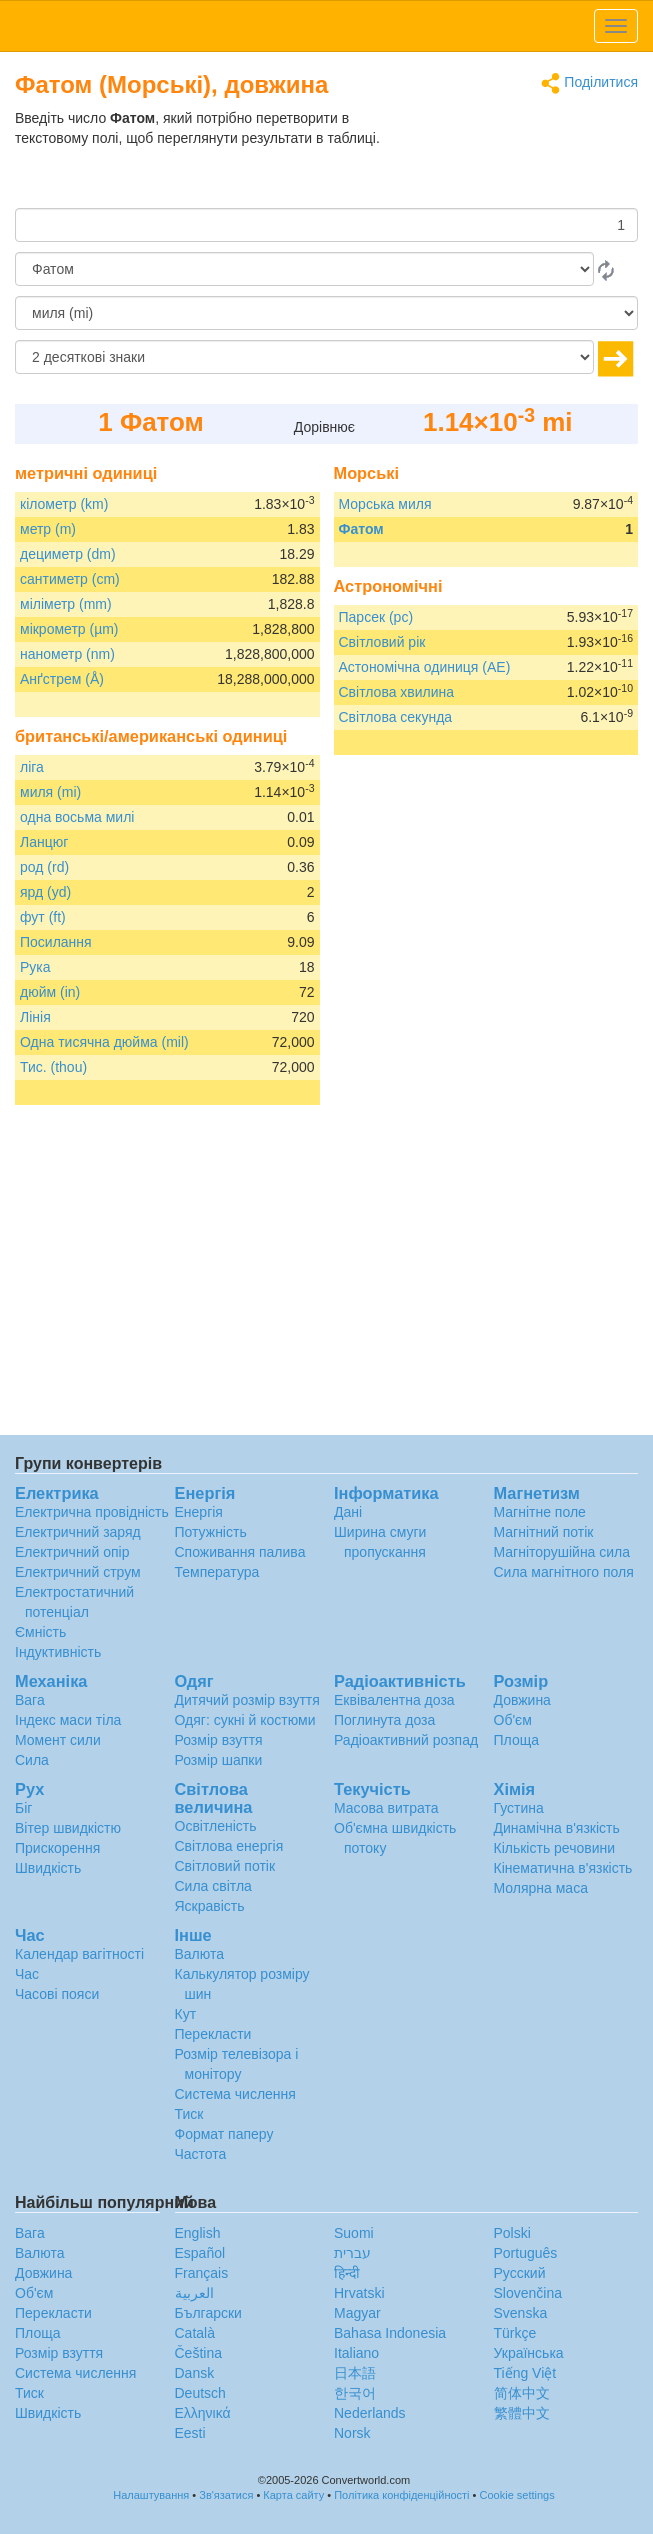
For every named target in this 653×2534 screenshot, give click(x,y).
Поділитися (589, 83)
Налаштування (151, 2495)
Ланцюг (44, 842)
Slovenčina (528, 2293)
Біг (23, 1808)
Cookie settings (517, 2495)
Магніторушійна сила (562, 1552)
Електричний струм (78, 1572)
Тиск (189, 2114)
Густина (519, 1808)
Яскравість (210, 1906)
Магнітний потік (544, 1532)
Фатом (361, 529)
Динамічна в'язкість (557, 1828)
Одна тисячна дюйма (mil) (104, 1042)
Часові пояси (57, 1994)
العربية (194, 2293)
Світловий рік (382, 642)
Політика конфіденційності (401, 2495)
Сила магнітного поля (564, 1572)
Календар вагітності (79, 1954)
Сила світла (213, 1886)
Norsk (352, 2433)
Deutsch (200, 2393)
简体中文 (522, 2393)
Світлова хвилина (397, 692)
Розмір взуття (219, 1740)
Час (27, 1974)
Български (208, 2313)
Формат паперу (224, 2134)
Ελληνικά (203, 2413)
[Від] (304, 269)
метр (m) (48, 529)
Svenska (521, 2313)
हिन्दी (347, 2273)
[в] (326, 313)
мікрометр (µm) (69, 629)
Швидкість (48, 1868)
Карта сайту (293, 2495)
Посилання (56, 942)
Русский (520, 2273)
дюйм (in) (50, 992)
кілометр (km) (64, 504)
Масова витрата (386, 1808)
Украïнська (529, 2353)
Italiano (356, 2353)
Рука (35, 967)
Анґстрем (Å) (62, 679)
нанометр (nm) (67, 654)
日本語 (355, 2373)
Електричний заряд (78, 1532)
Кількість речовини (555, 1848)
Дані (348, 1512)
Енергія (199, 1512)
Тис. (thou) (53, 1067)
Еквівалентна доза (394, 1700)
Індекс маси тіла (68, 1720)
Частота (201, 2154)
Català (195, 2333)
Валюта (200, 1954)
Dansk (195, 2373)
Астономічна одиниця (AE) (425, 667)
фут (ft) (43, 917)
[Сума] (326, 225)
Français (202, 2273)
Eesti (190, 2433)
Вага (30, 1700)
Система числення (235, 2094)
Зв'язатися (226, 2495)
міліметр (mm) (66, 604)
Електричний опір (72, 1552)
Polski (512, 2233)
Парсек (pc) (376, 617)
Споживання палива (240, 1552)
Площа (516, 1740)
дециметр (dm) (68, 554)
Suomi (354, 2233)
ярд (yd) (45, 892)
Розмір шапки (219, 1760)
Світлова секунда (396, 717)
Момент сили (58, 1740)
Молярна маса (541, 1888)
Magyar (357, 2313)
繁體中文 (522, 2413)
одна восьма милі (77, 817)
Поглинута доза (384, 1720)
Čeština (198, 2353)
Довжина (522, 1700)
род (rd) (44, 867)
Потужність (211, 1532)
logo (326, 26)
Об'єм (513, 1720)
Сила (32, 1760)
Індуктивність (58, 1652)
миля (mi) (50, 792)
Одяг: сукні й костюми (245, 1720)
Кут (186, 2014)
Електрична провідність (92, 1512)
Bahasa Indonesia (390, 2333)
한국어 (355, 2393)
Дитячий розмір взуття (247, 1700)
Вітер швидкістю (68, 1828)
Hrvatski (359, 2293)
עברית (352, 2253)
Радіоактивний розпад (406, 1740)
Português (526, 2253)
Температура (217, 1572)
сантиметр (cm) (70, 579)
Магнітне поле (540, 1512)
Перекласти (213, 2034)
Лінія (35, 1017)
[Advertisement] (513, 158)
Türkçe (515, 2333)
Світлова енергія (229, 1846)
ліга (32, 767)
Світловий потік (225, 1866)
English (198, 2233)
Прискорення (57, 1848)
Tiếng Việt (525, 2373)
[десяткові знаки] (304, 357)
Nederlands (370, 2413)
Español (200, 2253)
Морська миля (385, 504)
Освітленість (216, 1826)
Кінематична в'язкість (563, 1868)
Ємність (40, 1632)
